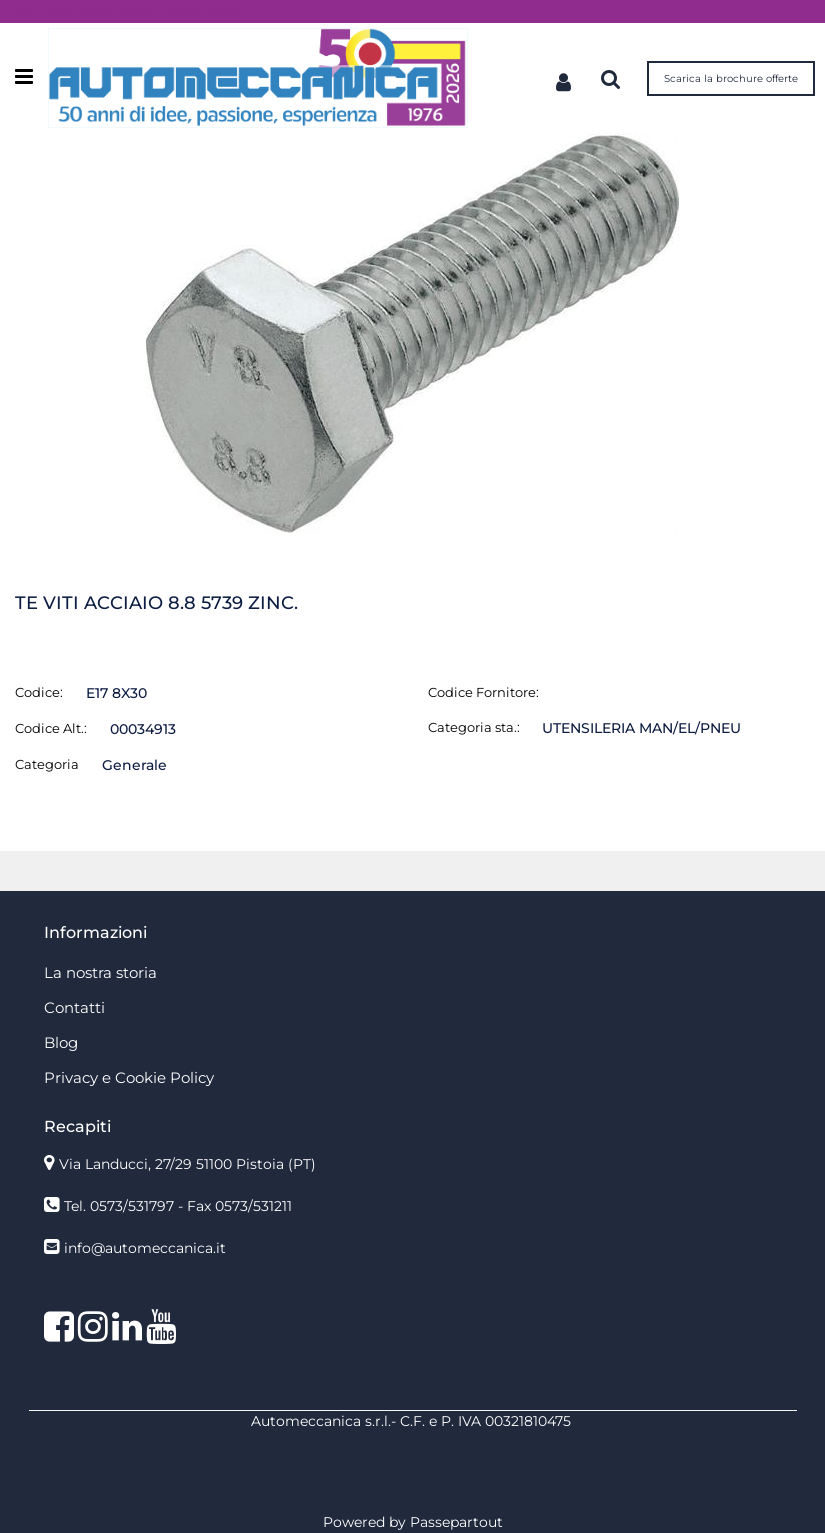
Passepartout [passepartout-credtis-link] (456, 1522)
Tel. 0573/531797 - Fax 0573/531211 (178, 1206)
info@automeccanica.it (145, 1248)
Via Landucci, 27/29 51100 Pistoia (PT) (187, 1164)
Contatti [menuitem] (74, 1007)
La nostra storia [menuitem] (100, 972)
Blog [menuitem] (61, 1042)
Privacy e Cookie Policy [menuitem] (129, 1077)
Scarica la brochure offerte (731, 78)
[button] (412, 332)
